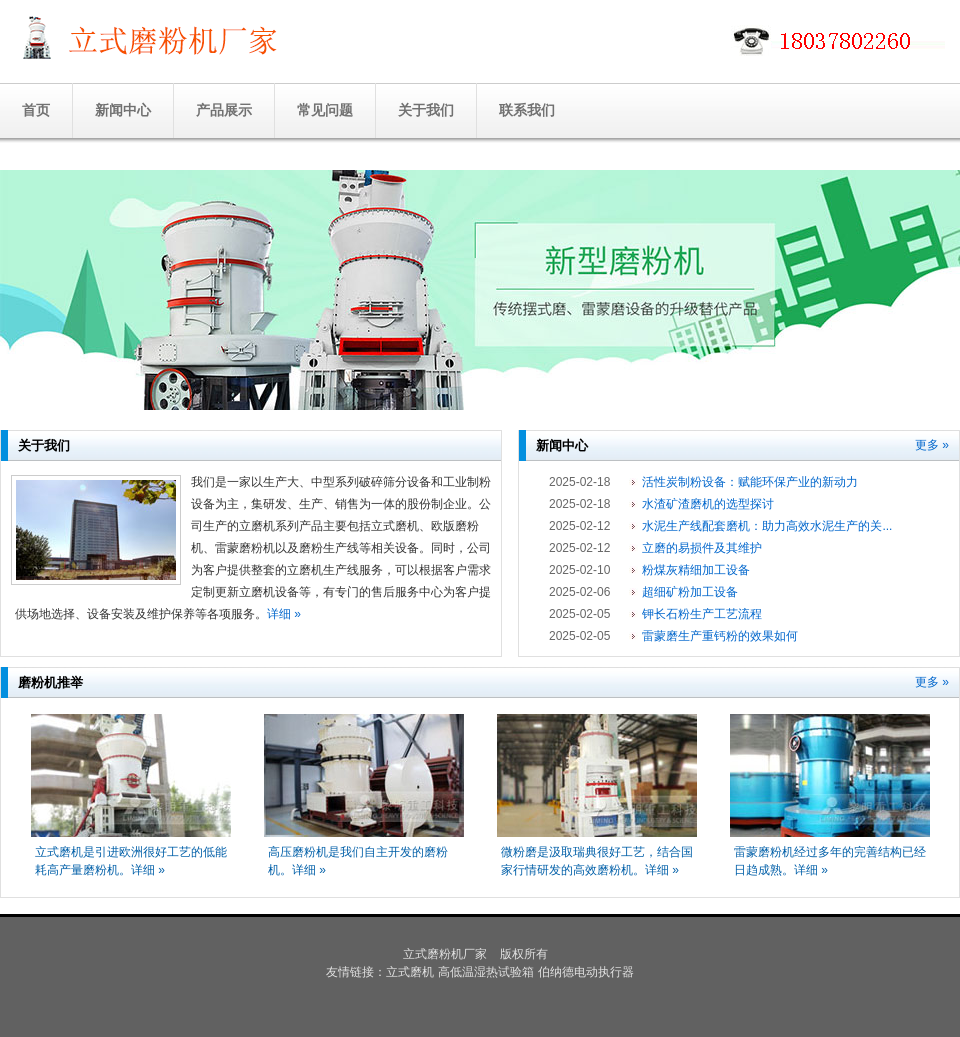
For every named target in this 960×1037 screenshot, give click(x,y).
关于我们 (426, 110)
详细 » (284, 614)
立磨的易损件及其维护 (702, 548)
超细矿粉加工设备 (690, 592)
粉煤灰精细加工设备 (696, 570)
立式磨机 (410, 972)
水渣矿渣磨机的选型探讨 (708, 504)
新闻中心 (123, 110)
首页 (36, 110)
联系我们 (527, 110)
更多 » (932, 445)
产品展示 (224, 110)
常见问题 (325, 110)
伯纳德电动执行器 (586, 972)
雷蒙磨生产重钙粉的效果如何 (720, 636)
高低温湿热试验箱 (486, 972)
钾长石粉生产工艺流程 (702, 614)
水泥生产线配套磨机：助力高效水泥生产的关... (767, 526)
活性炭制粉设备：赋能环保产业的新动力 (750, 482)
